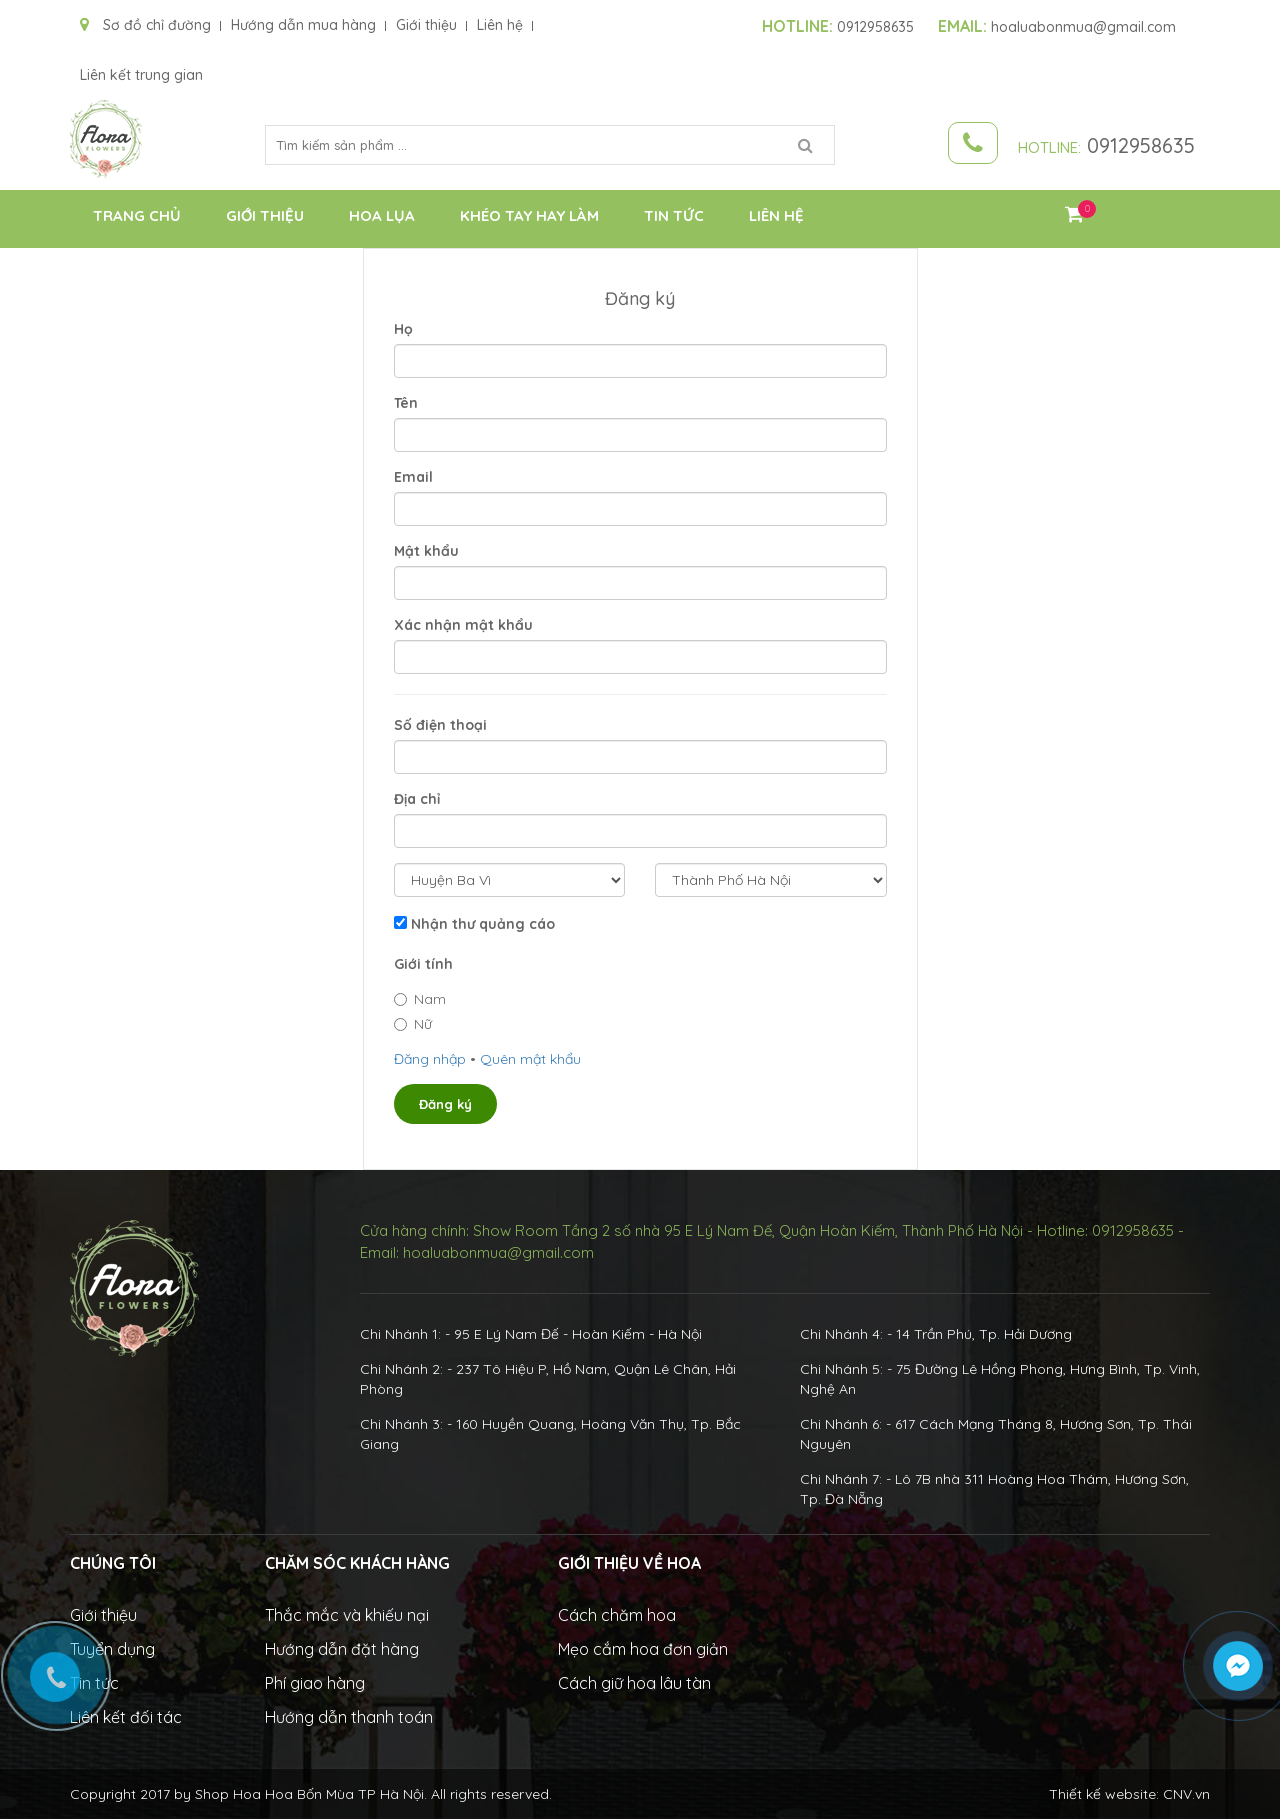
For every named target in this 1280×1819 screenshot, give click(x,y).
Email (413, 477)
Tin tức (674, 215)
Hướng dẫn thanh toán (349, 1717)
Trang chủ (137, 215)
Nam (420, 999)
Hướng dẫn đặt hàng (342, 1649)
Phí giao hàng (315, 1683)
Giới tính (423, 964)
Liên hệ (500, 25)
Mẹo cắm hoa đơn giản (643, 1649)
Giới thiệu (426, 25)
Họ (403, 329)
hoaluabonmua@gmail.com (1057, 27)
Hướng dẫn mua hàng (303, 25)
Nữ (413, 1024)
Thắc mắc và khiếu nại (347, 1615)
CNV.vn (1186, 1794)
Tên (406, 403)
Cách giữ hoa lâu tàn (634, 1683)
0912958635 (838, 27)
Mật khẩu (426, 551)
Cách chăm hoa (617, 1615)
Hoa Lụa (382, 215)
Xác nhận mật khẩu (463, 625)
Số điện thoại (440, 725)
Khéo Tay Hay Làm (529, 215)
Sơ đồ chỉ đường (145, 25)
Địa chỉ (417, 799)
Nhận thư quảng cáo (483, 924)
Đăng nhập (430, 1059)
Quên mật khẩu (530, 1059)
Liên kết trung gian (141, 75)
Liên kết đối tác (126, 1717)
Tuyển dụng (112, 1649)
